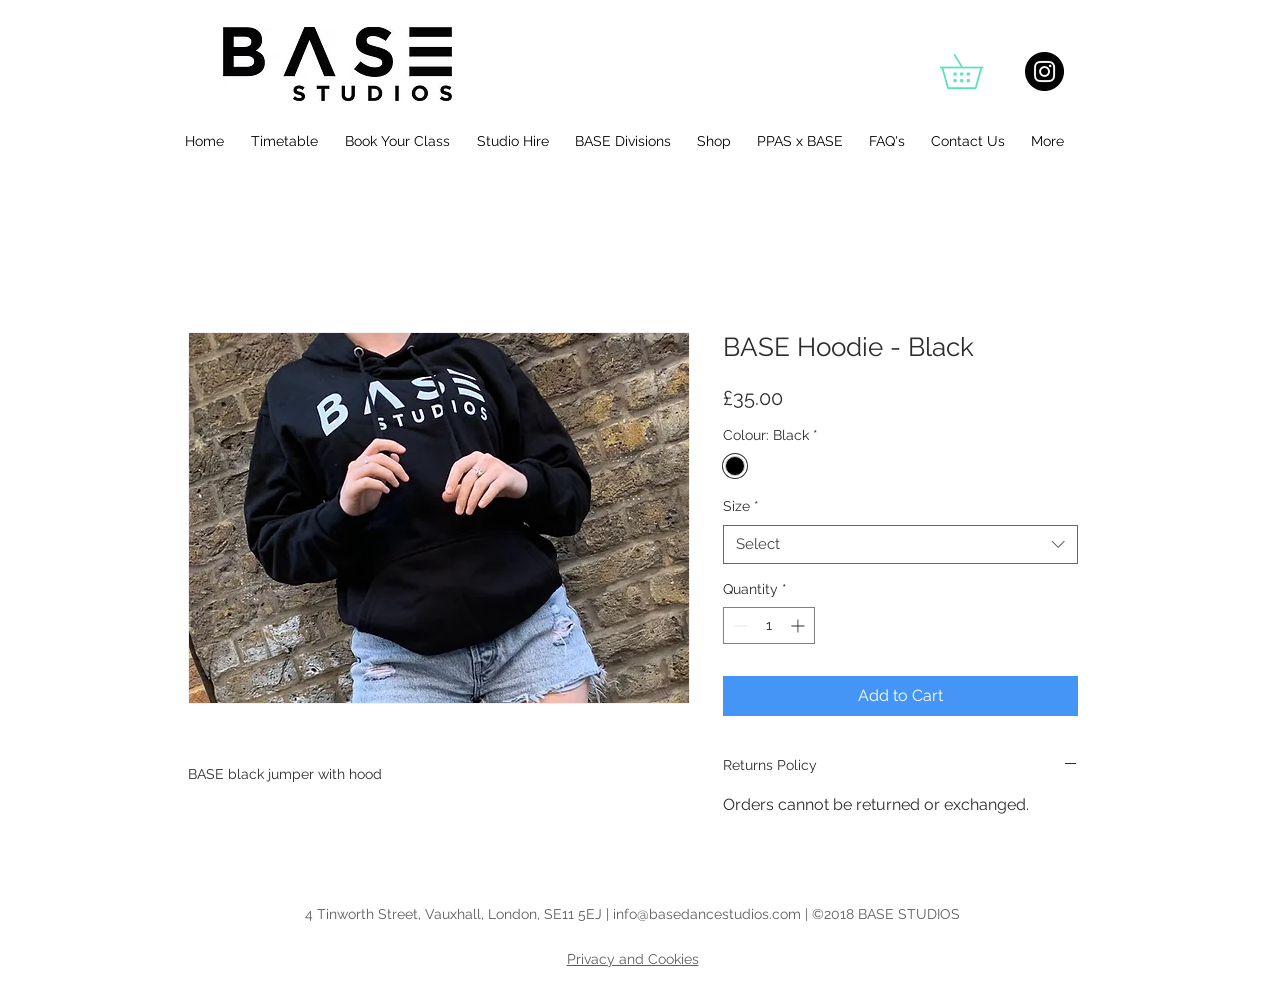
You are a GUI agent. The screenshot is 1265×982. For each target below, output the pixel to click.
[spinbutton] (769, 625)
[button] (978, 71)
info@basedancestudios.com (707, 914)
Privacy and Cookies (633, 959)
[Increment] (799, 625)
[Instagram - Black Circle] (1044, 71)
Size (741, 506)
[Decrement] (738, 625)
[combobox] (900, 544)
